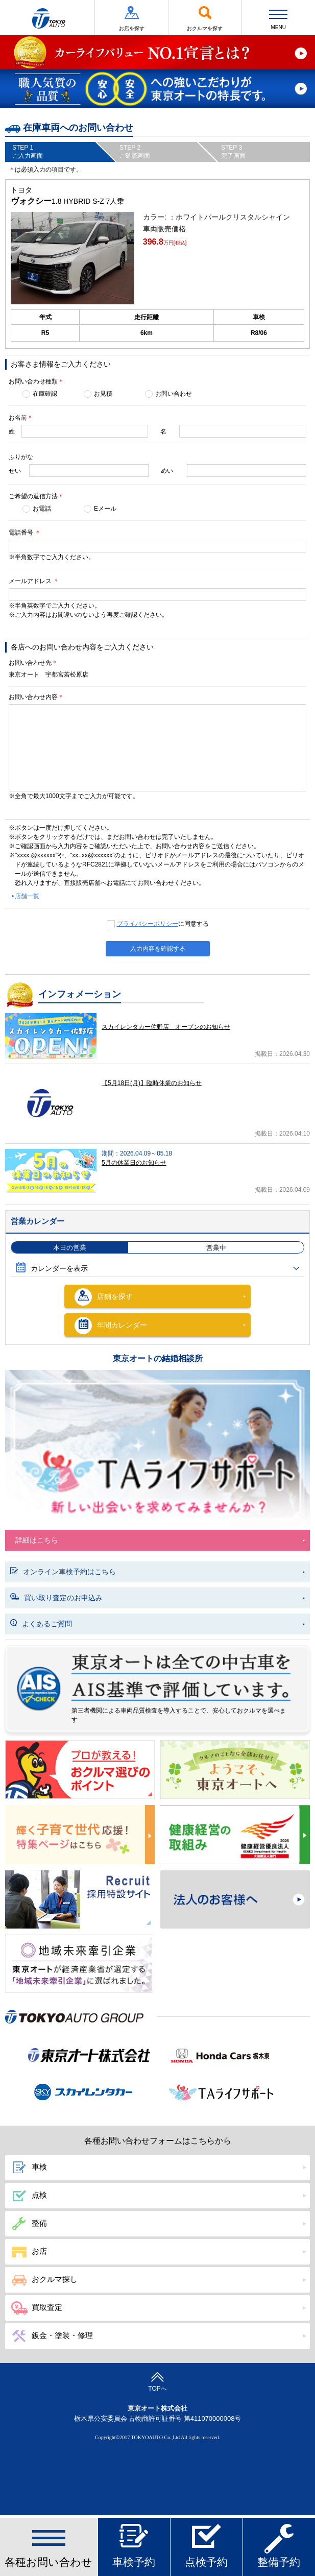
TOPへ (157, 2382)
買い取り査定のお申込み (56, 1598)
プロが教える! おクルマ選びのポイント (80, 1769)
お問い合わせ (173, 393)
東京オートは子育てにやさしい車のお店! (80, 1834)
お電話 (42, 508)
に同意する (163, 923)
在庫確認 (45, 393)
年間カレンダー (111, 1325)
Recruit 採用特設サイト (80, 1899)
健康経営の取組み (235, 1834)
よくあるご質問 (41, 1624)
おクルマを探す (204, 18)
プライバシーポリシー (147, 923)
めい (167, 470)
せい (15, 470)
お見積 (103, 393)
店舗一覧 (27, 896)
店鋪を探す (104, 1297)
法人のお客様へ (235, 1899)
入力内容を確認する (157, 948)
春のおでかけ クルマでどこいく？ (235, 1769)
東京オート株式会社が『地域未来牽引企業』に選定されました (78, 1963)
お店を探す (131, 18)
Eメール (105, 508)
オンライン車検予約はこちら (63, 1572)
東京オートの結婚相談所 (158, 1358)
